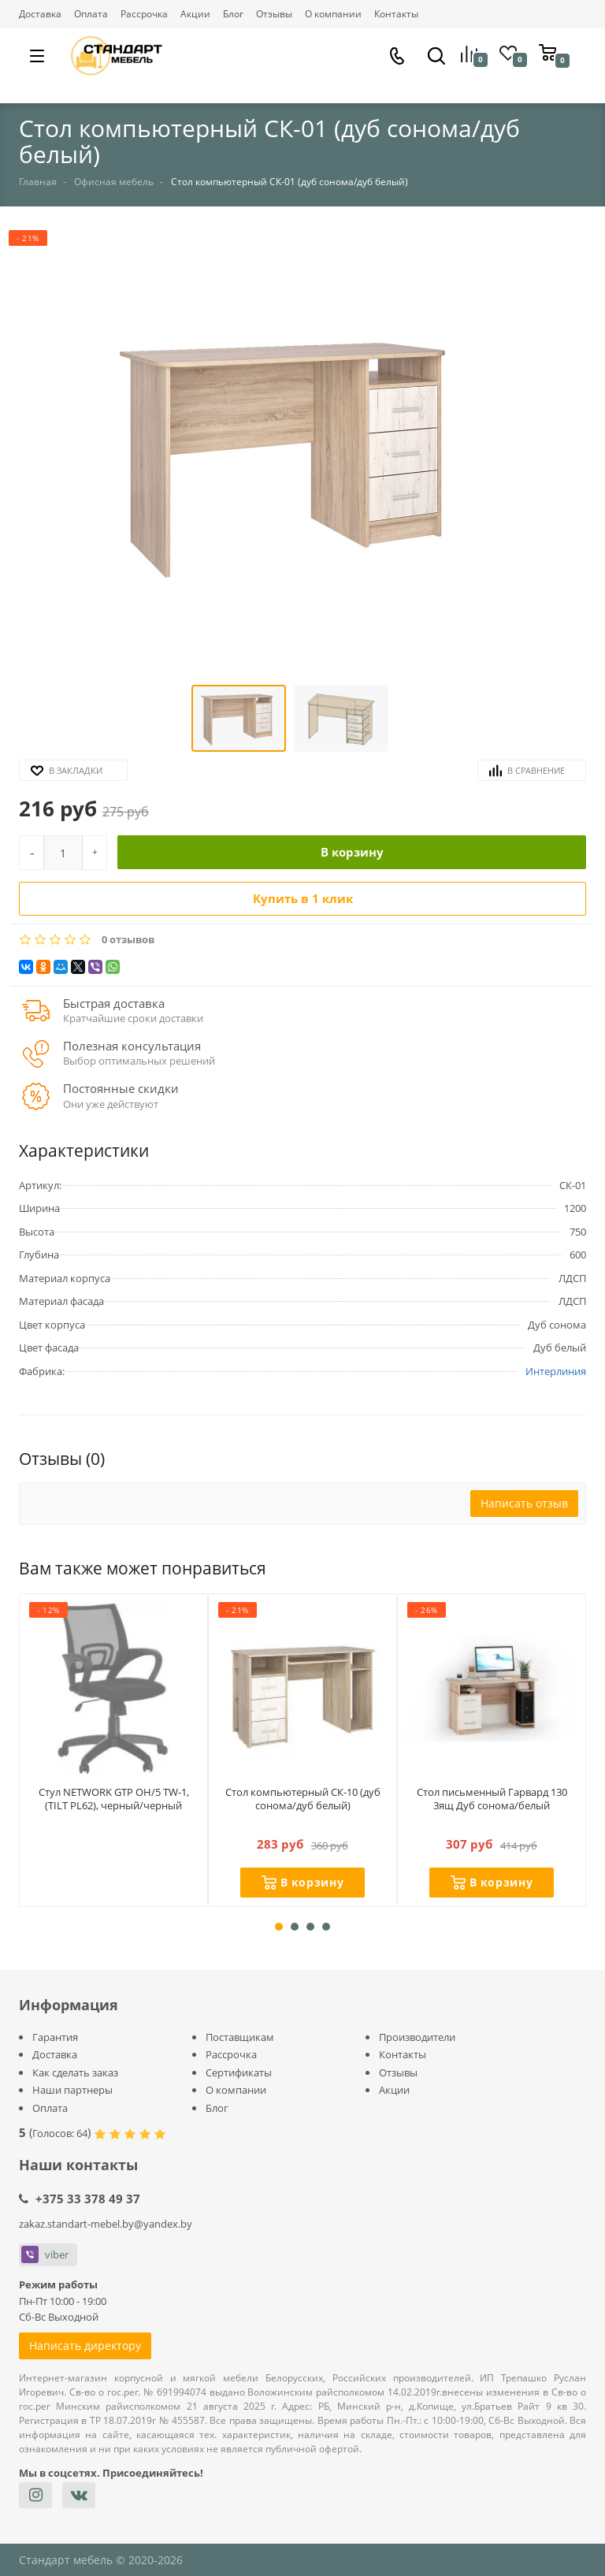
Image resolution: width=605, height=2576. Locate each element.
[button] (290, 455)
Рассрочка (144, 14)
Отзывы (274, 14)
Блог (233, 14)
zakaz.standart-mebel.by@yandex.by (105, 2224)
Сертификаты (239, 2072)
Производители (417, 2037)
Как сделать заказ (75, 2072)
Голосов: (59, 2133)
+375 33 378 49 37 (87, 2198)
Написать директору (85, 2345)
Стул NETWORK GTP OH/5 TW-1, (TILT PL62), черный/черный (114, 1808)
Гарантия (55, 2037)
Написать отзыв (524, 1503)
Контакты (396, 14)
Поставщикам (240, 2037)
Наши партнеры (72, 2090)
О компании (333, 14)
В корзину (352, 852)
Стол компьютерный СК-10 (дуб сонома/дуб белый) (302, 1800)
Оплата (91, 14)
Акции (195, 14)
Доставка (40, 14)
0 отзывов (128, 940)
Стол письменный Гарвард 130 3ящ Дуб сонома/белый (491, 1800)
